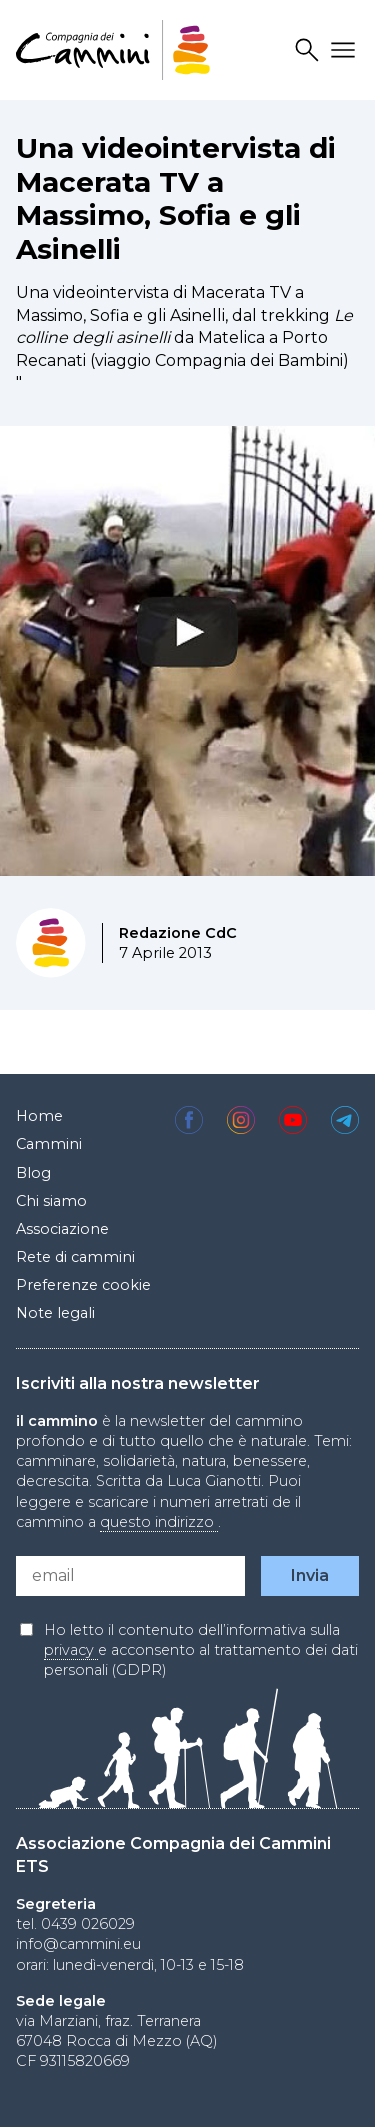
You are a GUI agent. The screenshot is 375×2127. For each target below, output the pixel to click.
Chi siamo (51, 1201)
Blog (33, 1173)
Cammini (49, 1144)
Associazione (62, 1229)
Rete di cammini (75, 1257)
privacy (71, 1650)
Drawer (346, 50)
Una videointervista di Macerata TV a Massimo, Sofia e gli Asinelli (176, 198)
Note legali (55, 1313)
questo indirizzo (159, 1522)
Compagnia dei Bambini (249, 360)
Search (310, 50)
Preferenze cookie (83, 1285)
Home (39, 1116)
